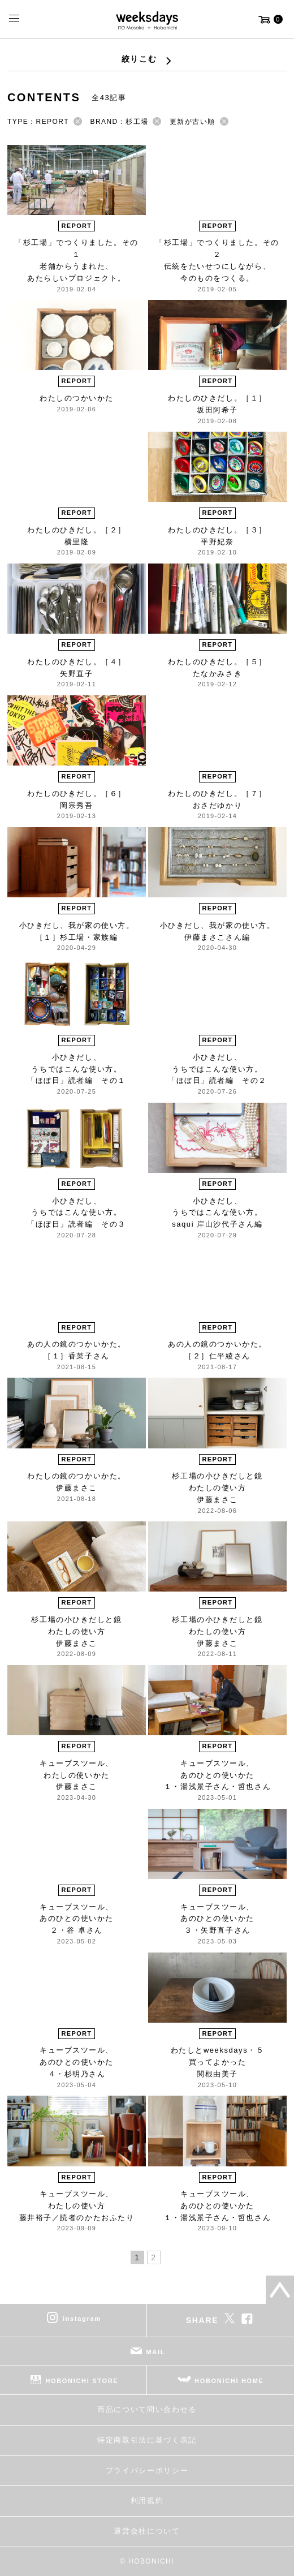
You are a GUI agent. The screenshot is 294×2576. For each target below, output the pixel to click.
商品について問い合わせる (147, 2409)
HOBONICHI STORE (81, 2380)
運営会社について (147, 2531)
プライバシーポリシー (147, 2470)
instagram (82, 2318)
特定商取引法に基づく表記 (147, 2440)
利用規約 (147, 2500)
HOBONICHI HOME (229, 2380)
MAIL (156, 2352)
